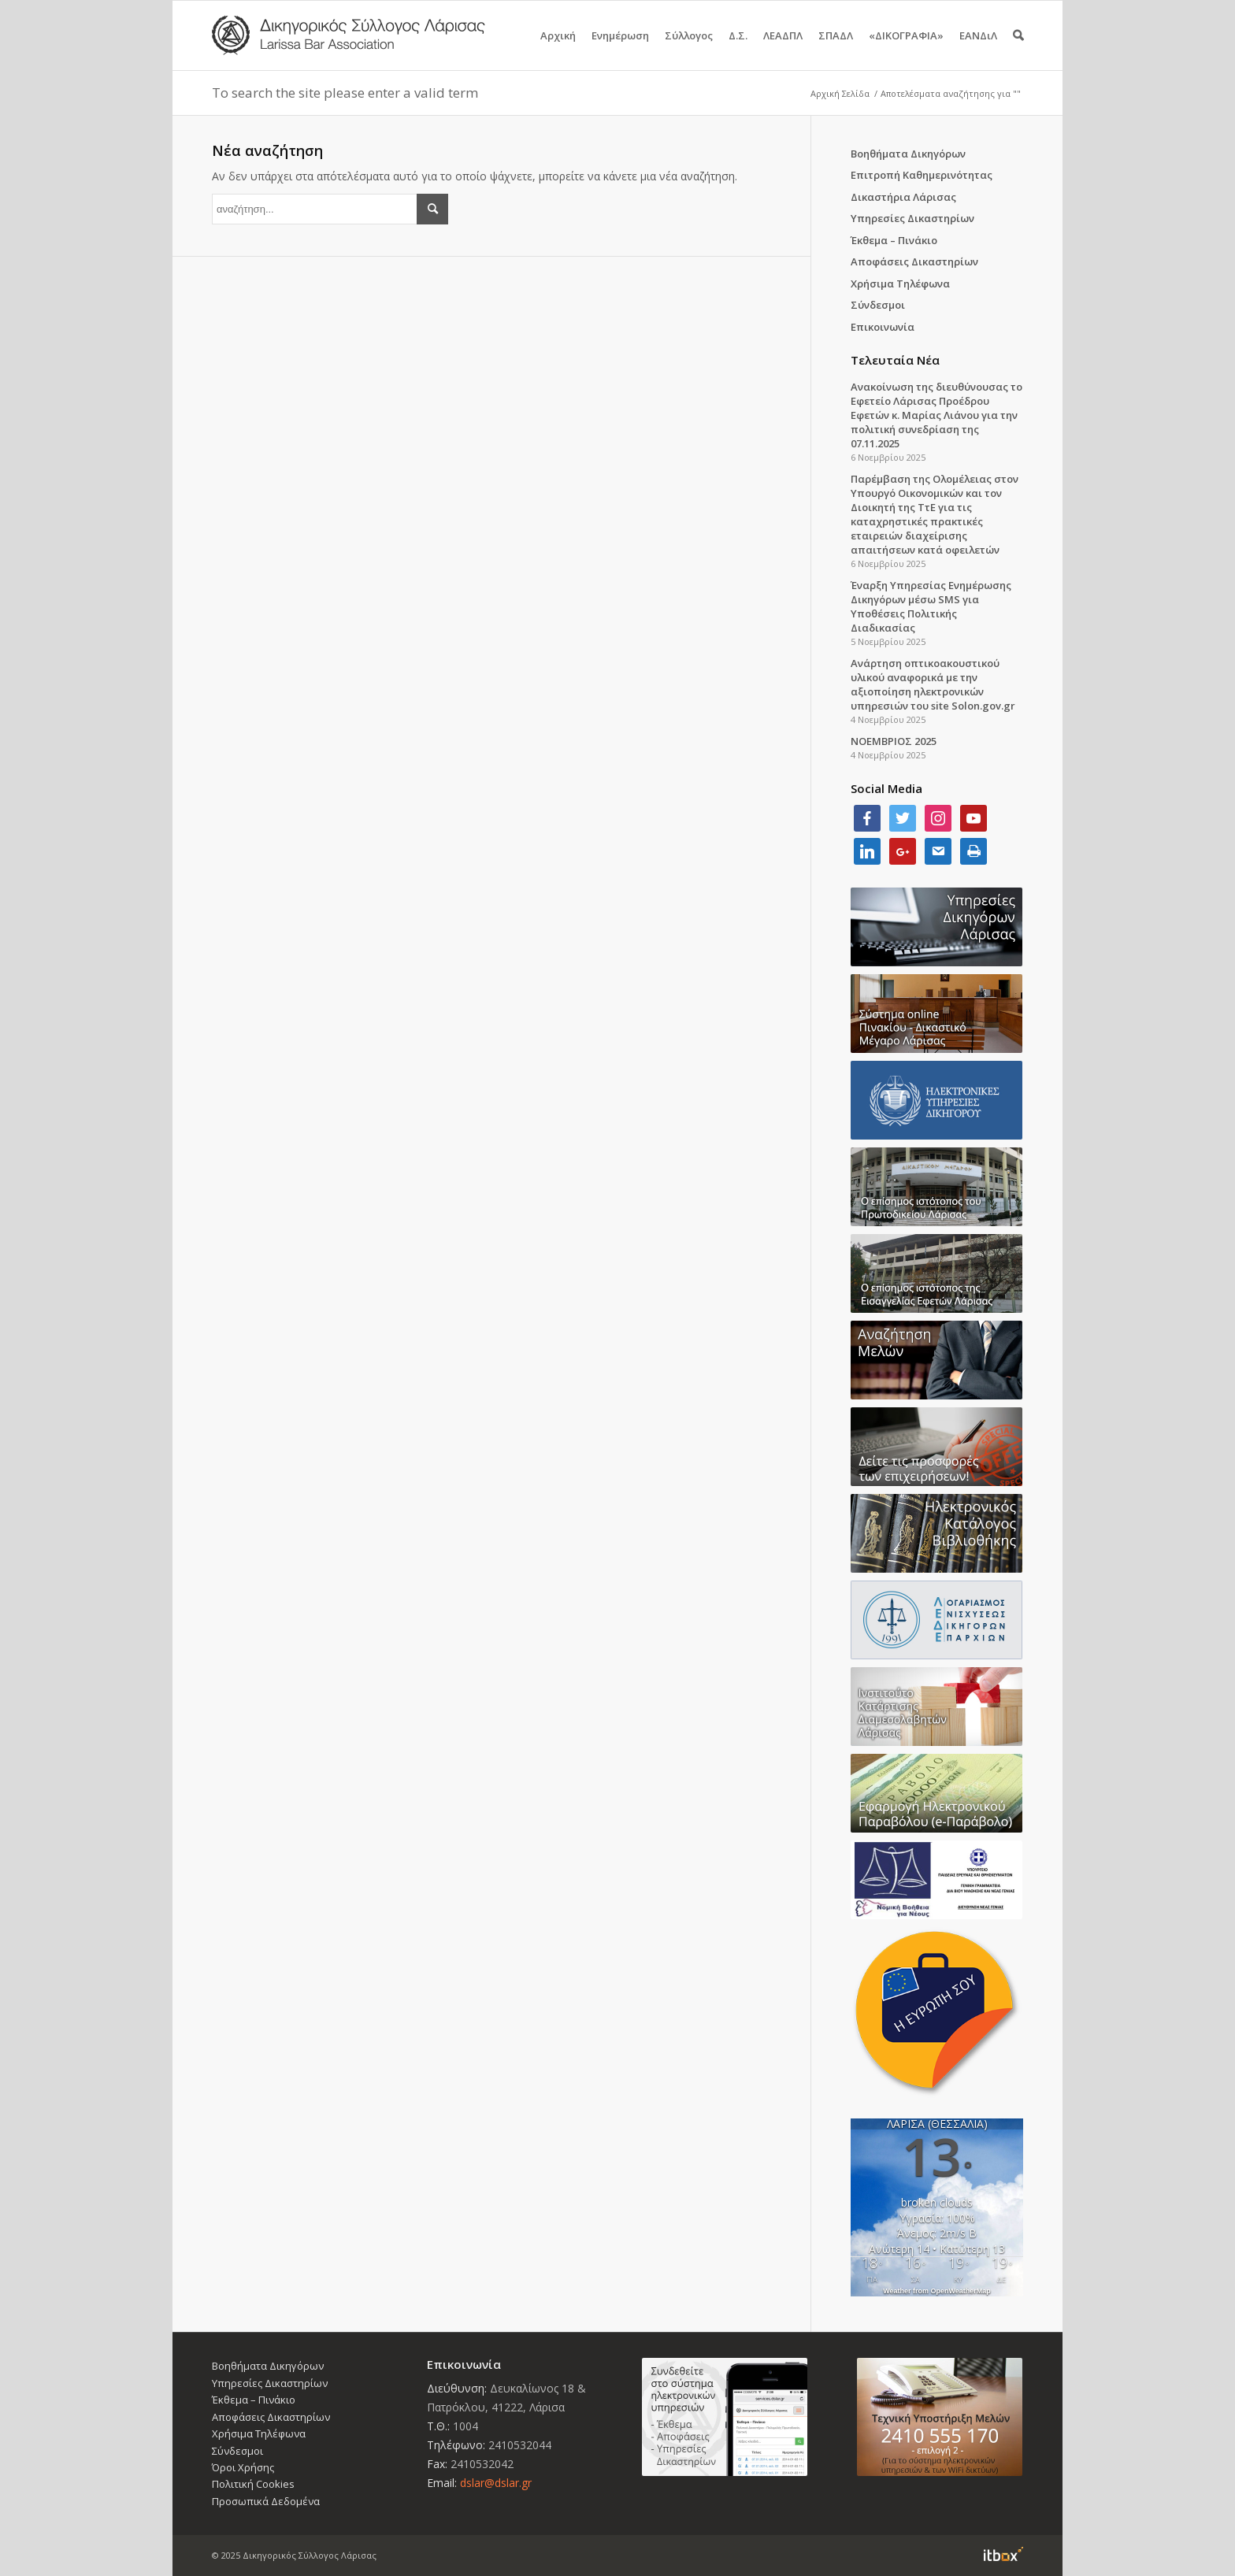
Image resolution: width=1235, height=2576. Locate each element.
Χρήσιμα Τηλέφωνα (900, 283)
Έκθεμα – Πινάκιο (894, 240)
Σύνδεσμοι (878, 305)
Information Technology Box (1003, 2554)
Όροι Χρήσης (243, 2467)
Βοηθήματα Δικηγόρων (908, 153)
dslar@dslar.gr (496, 2482)
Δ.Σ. (738, 49)
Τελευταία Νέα (895, 360)
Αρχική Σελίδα (840, 93)
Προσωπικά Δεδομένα (266, 2501)
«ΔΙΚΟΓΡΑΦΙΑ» (906, 49)
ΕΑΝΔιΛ (978, 49)
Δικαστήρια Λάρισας (903, 197)
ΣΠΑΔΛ (835, 49)
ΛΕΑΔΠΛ (782, 49)
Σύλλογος (689, 49)
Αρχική (558, 49)
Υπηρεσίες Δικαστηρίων (912, 218)
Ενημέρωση (620, 49)
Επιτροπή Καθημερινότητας (921, 175)
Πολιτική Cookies (253, 2484)
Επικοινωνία (882, 327)
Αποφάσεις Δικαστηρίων (914, 261)
